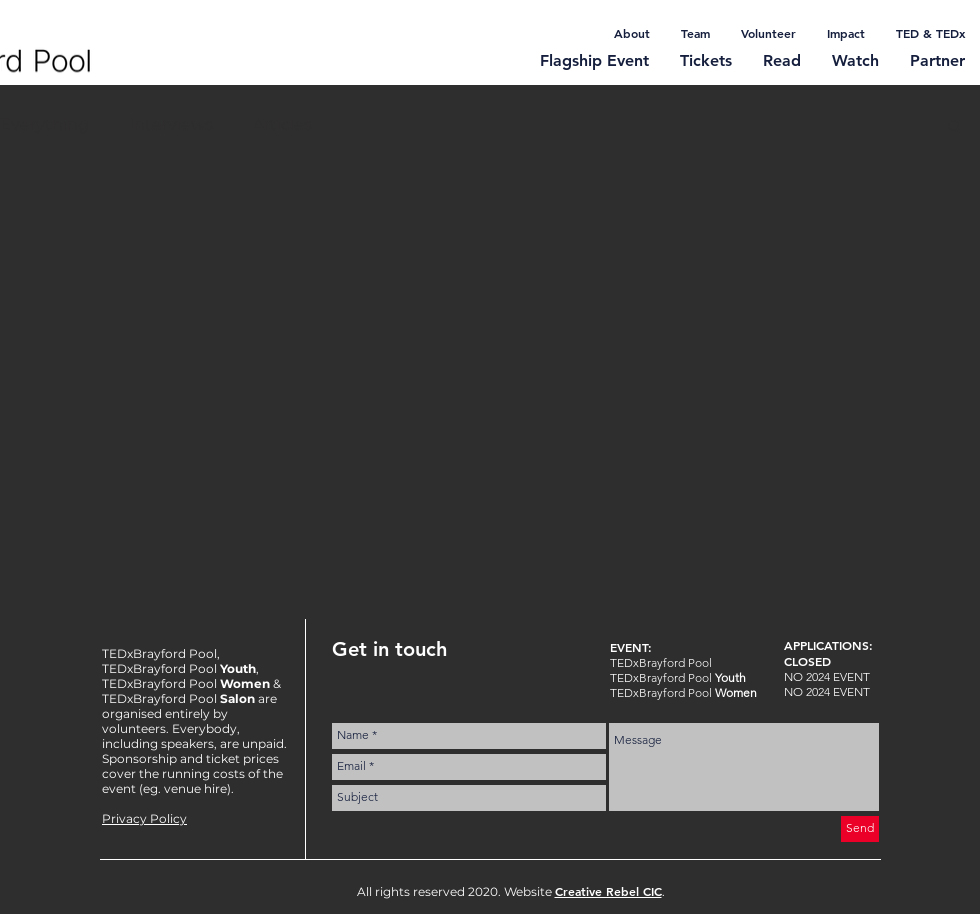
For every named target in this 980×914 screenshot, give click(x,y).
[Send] (860, 829)
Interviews (171, 124)
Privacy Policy (144, 818)
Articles (282, 124)
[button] (954, 127)
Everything (44, 124)
